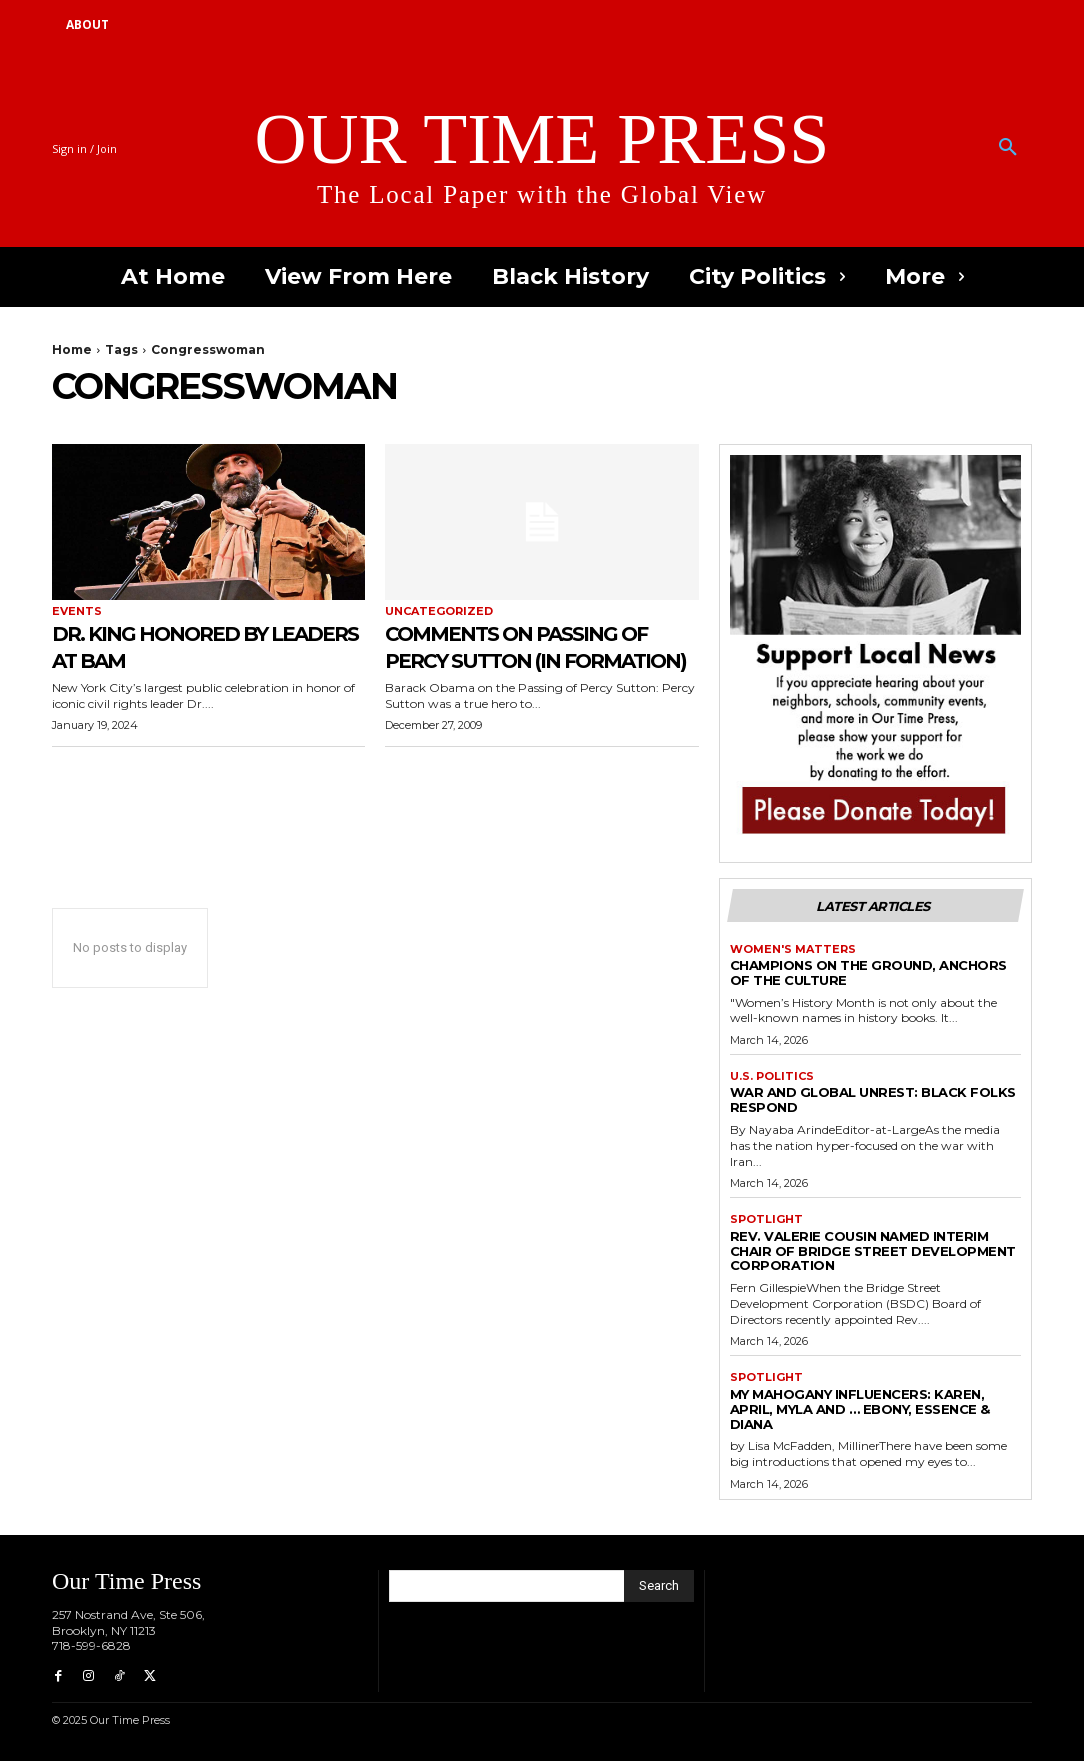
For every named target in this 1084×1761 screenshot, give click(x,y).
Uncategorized (439, 611)
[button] (1008, 148)
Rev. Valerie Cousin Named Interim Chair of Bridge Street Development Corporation (873, 1251)
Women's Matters (793, 949)
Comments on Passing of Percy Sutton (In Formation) (524, 659)
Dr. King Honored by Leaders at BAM (181, 645)
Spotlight (766, 1219)
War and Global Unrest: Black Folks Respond (873, 1099)
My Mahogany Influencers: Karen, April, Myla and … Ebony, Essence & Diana (860, 1409)
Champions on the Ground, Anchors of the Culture (868, 972)
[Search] (659, 1586)
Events (77, 611)
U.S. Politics (772, 1076)
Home (72, 349)
